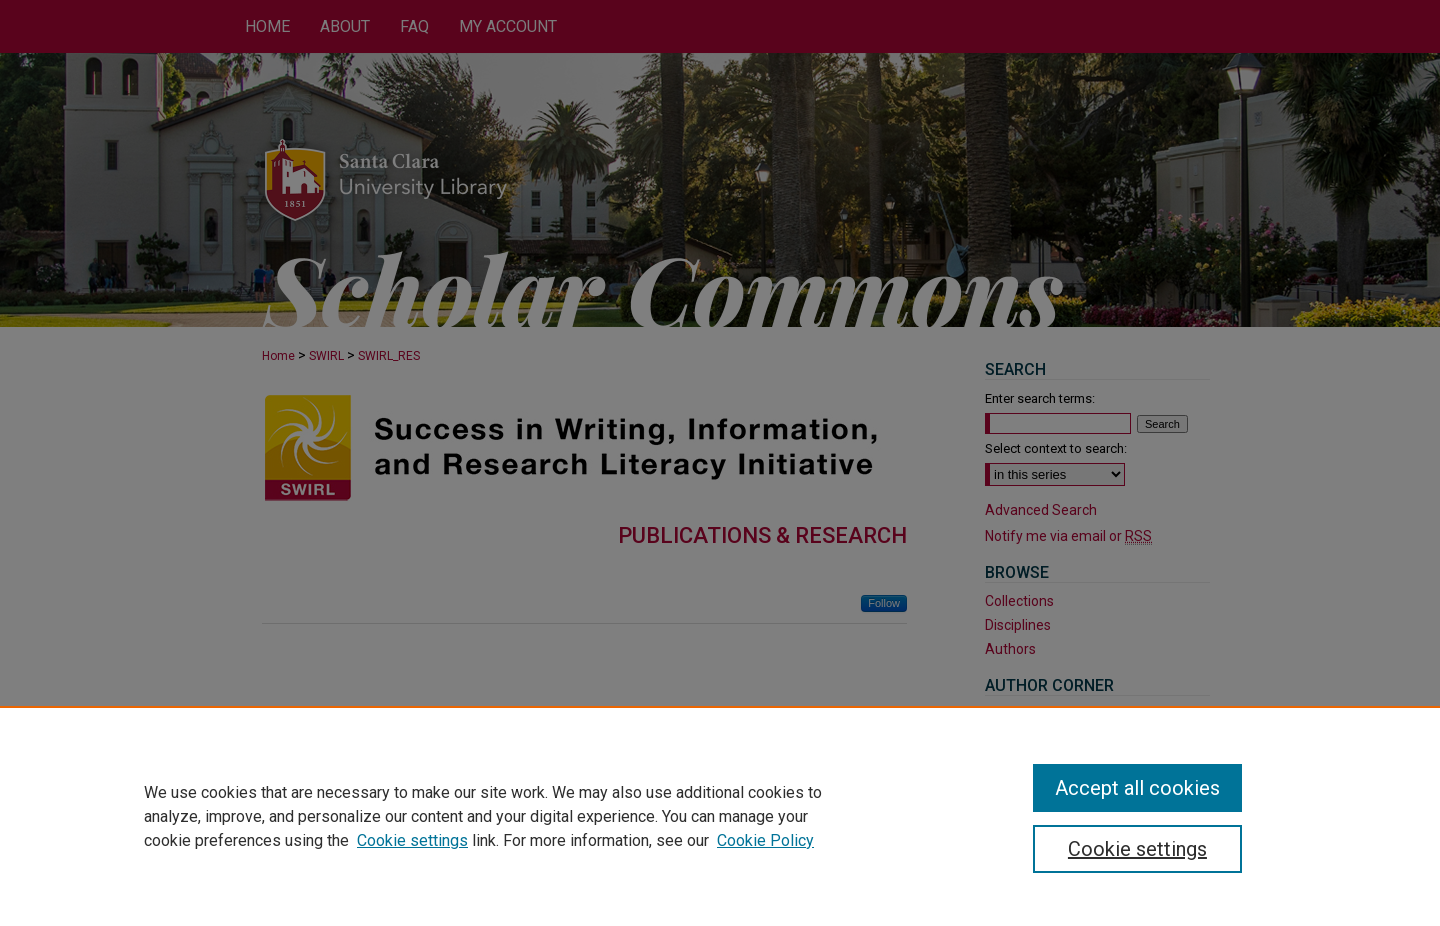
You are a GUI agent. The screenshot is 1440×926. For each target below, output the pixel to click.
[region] (720, 816)
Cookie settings (412, 840)
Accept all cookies (1137, 788)
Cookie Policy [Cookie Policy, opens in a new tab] (765, 840)
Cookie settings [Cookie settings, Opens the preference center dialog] (1137, 849)
